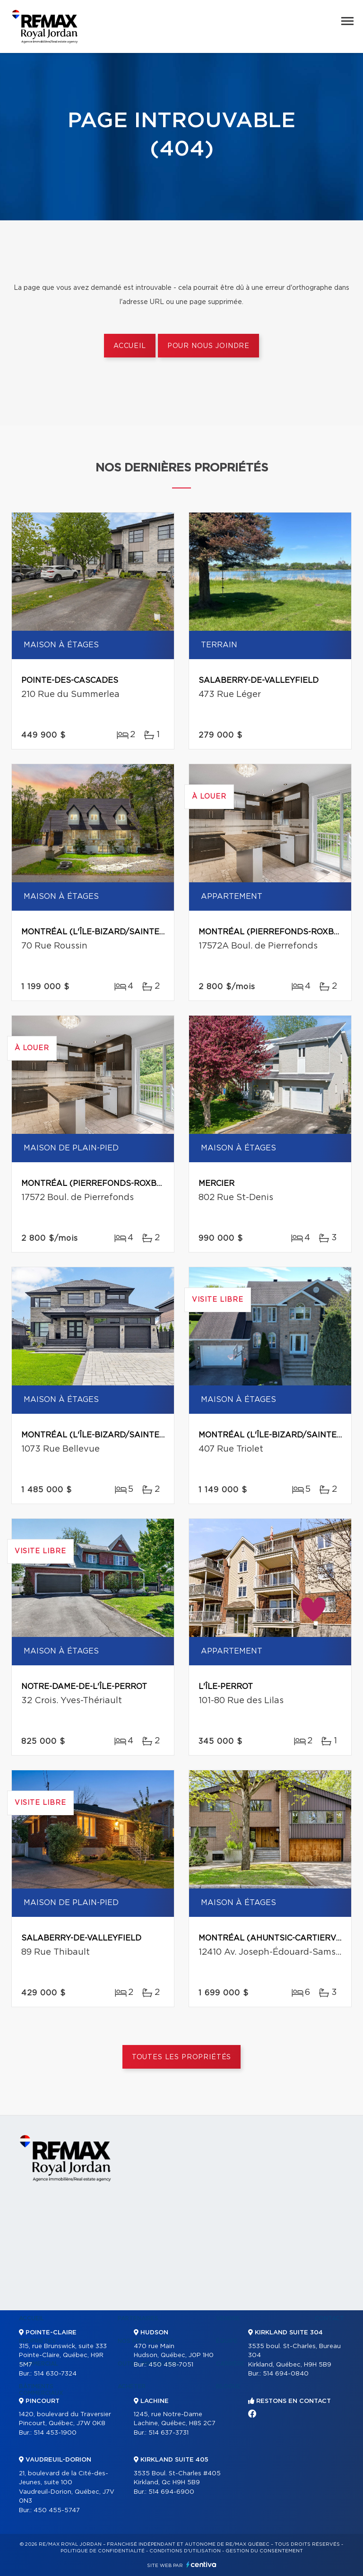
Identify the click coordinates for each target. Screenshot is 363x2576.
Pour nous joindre (208, 346)
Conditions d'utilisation (185, 2551)
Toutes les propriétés (182, 2057)
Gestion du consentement (264, 2551)
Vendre (228, 2318)
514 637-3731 (168, 2433)
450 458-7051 (170, 2365)
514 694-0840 (286, 2374)
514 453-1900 (55, 2433)
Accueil (129, 346)
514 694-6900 (171, 2492)
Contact (329, 2318)
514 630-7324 (55, 2374)
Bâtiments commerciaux (41, 2390)
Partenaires (138, 2318)
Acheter (132, 2386)
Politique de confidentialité (102, 2551)
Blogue (228, 2386)
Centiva (201, 2564)
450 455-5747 (57, 2510)
